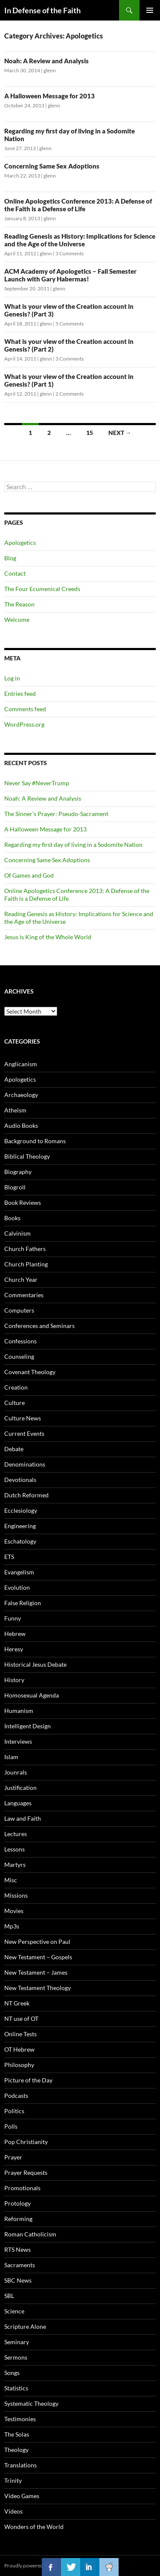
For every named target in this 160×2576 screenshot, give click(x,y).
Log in (12, 678)
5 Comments (69, 323)
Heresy (13, 1649)
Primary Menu (150, 10)
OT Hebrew (19, 2049)
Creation (16, 1387)
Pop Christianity (26, 2141)
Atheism (15, 1110)
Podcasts (16, 2095)
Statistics (16, 2388)
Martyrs (15, 1864)
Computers (19, 1310)
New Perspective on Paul (37, 1941)
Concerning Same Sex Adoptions (51, 166)
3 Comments (69, 253)
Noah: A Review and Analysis (46, 61)
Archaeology (21, 1094)
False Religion (22, 1602)
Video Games (21, 2495)
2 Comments (69, 393)
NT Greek (16, 2003)
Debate (13, 1448)
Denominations (24, 1464)
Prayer (13, 2157)
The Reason (19, 604)
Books (12, 1217)
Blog (10, 558)
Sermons (15, 2357)
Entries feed (20, 693)
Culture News (22, 1418)
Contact (15, 573)
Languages (18, 1803)
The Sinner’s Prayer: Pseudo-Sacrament (56, 813)
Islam (11, 1756)
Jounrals (15, 1772)
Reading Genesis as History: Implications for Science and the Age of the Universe (79, 240)
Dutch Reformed (26, 1495)
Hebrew (15, 1633)
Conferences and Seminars (39, 1325)
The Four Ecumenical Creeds (42, 588)
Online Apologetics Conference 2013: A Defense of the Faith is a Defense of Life (78, 205)
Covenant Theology (29, 1371)
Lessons (14, 1849)
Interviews (18, 1741)
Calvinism (17, 1233)
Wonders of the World (34, 2526)
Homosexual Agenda (31, 1695)
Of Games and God (29, 875)
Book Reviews (22, 1202)
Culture (14, 1402)
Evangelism (19, 1572)
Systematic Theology (31, 2403)
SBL (9, 2295)
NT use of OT (21, 2018)
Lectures (15, 1833)
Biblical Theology (27, 1156)
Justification (20, 1787)
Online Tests (20, 2034)
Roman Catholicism (30, 2234)
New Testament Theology (37, 1987)
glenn (50, 70)
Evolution (17, 1587)
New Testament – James (35, 1972)
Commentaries (24, 1294)
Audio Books (21, 1125)
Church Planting (26, 1264)
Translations (20, 2465)
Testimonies (20, 2418)
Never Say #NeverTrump (36, 783)
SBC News (18, 2280)
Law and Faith (22, 1818)
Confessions (20, 1341)
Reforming (18, 2218)
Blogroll (15, 1187)
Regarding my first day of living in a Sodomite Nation (73, 844)
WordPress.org (24, 724)
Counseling (19, 1356)
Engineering (20, 1525)
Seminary (16, 2341)
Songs (12, 2372)
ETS (9, 1556)
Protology (17, 2203)
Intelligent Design (27, 1726)
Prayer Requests (25, 2172)
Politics (14, 2111)
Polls (10, 2126)
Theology (16, 2449)
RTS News (17, 2249)
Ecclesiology (20, 1510)
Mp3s (11, 1926)
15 (89, 432)
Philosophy (19, 2064)
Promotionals (22, 2188)
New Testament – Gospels (38, 1957)
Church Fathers (25, 1248)
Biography (18, 1171)
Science (14, 2311)
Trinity (13, 2480)
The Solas (16, 2434)
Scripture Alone (25, 2326)
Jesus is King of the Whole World (47, 936)
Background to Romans (35, 1141)
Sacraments (19, 2264)
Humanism (18, 1710)
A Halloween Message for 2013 (49, 96)
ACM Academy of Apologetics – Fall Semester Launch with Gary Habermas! (70, 275)
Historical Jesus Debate (35, 1664)
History (14, 1679)
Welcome (16, 619)
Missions (16, 1895)
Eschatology (20, 1541)
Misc (10, 1880)
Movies (13, 1910)
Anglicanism (20, 1064)
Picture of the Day (28, 2080)
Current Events (24, 1433)
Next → (119, 432)
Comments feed (25, 709)
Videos (13, 2511)
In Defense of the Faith (42, 10)
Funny (12, 1618)
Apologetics (20, 542)
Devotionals (20, 1479)
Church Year (21, 1279)
